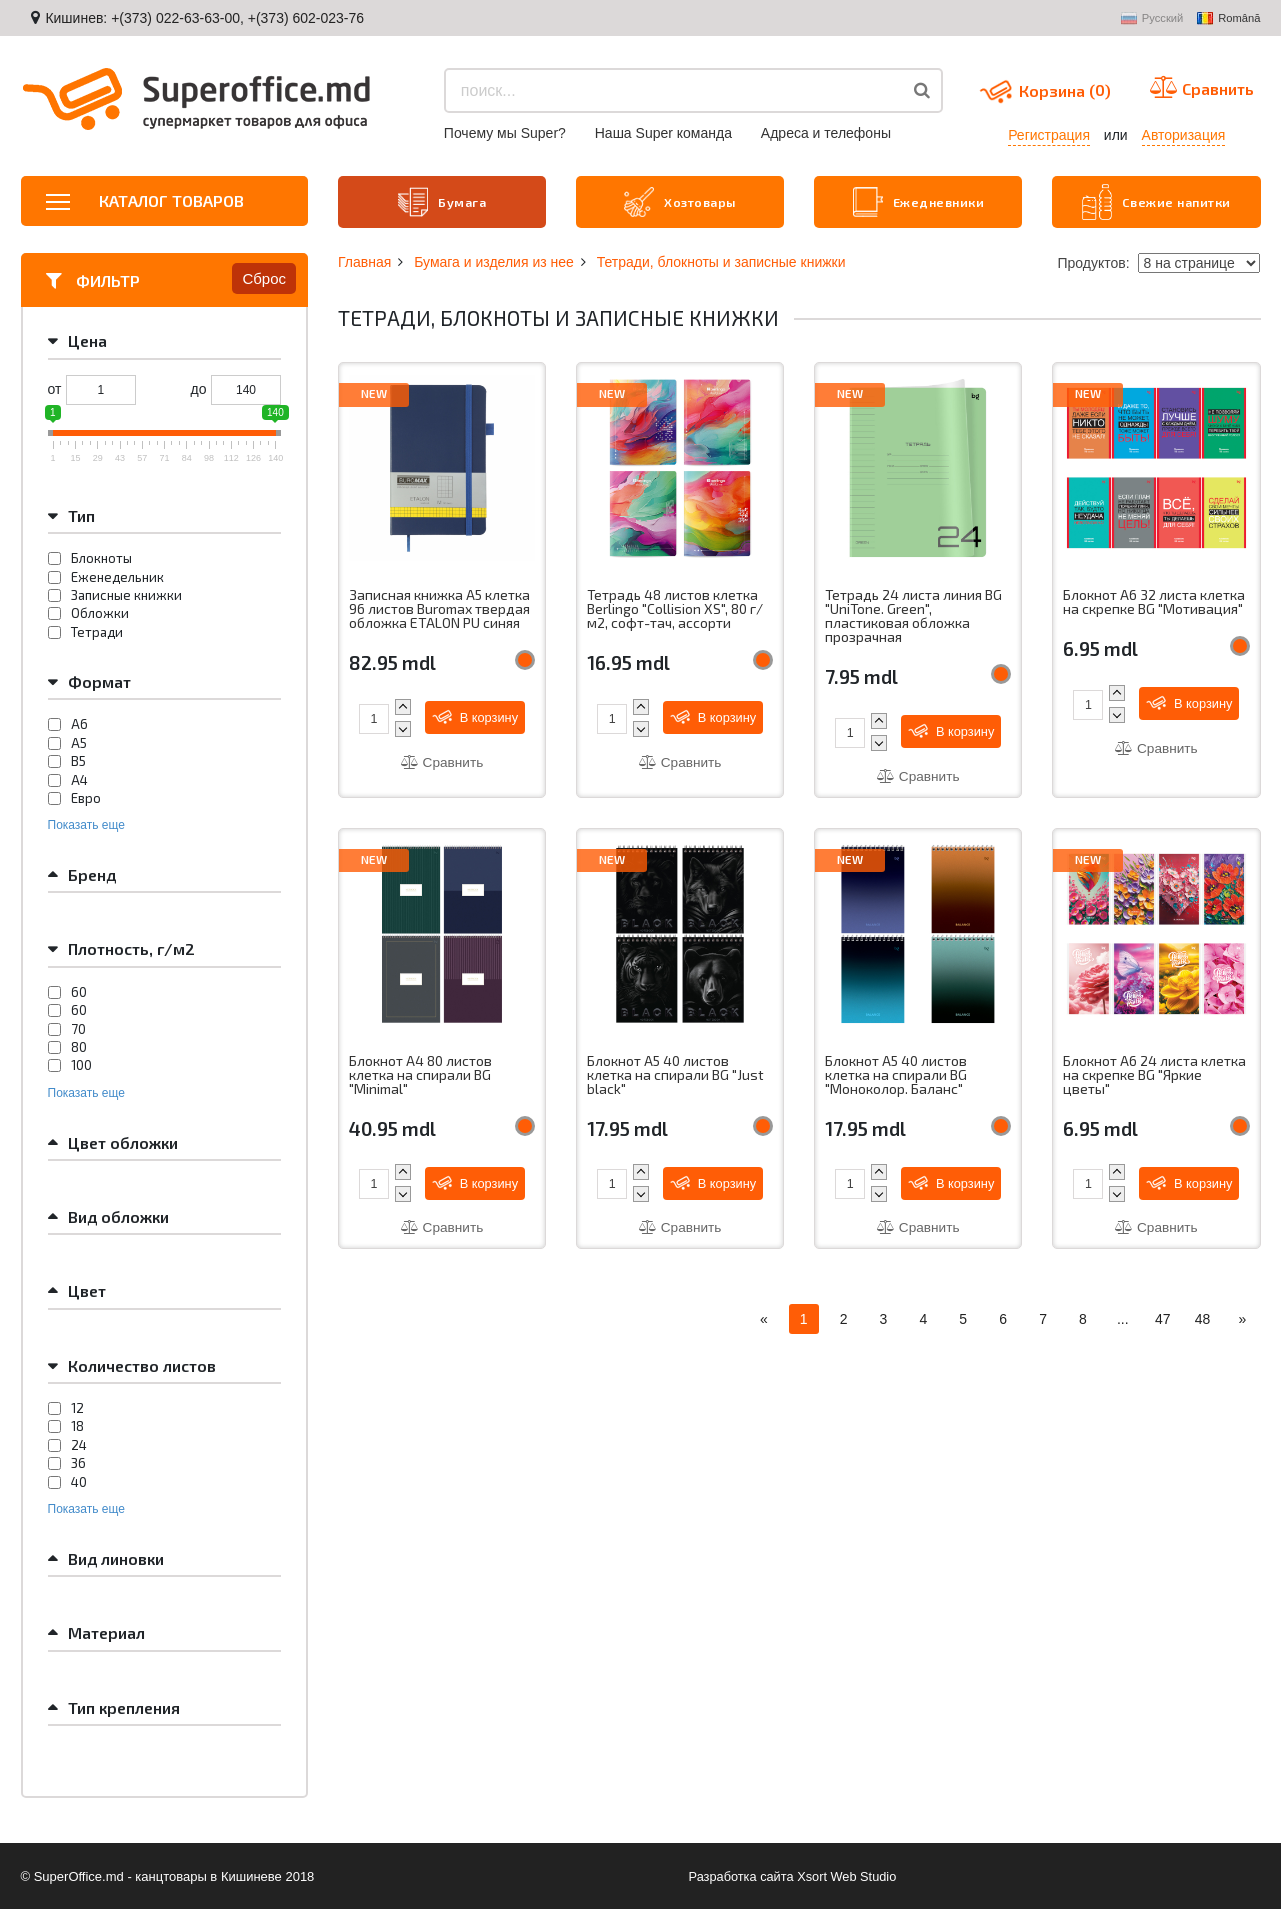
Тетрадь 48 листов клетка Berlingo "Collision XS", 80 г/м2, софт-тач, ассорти (676, 607)
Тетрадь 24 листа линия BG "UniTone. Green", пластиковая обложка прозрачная (914, 615)
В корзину (477, 715)
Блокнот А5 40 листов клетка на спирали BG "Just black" (676, 1075)
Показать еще (86, 823)
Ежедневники (919, 201)
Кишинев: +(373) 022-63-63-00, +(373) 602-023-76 (204, 18)
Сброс (264, 276)
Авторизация (1184, 135)
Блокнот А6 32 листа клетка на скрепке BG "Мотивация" (1154, 600)
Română (1228, 19)
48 (1203, 1321)
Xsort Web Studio (847, 1874)
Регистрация (1049, 135)
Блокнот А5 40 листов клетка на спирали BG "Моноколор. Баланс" (896, 1075)
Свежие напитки (1156, 201)
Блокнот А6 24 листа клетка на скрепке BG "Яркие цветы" (1155, 1075)
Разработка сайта (740, 1874)
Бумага (442, 201)
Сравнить (442, 761)
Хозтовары (680, 201)
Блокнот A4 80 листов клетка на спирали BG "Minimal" (421, 1075)
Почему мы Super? (505, 133)
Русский (1152, 19)
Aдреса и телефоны (826, 133)
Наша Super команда (663, 133)
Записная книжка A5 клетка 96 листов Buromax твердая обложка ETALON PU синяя (441, 607)
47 (1163, 1321)
